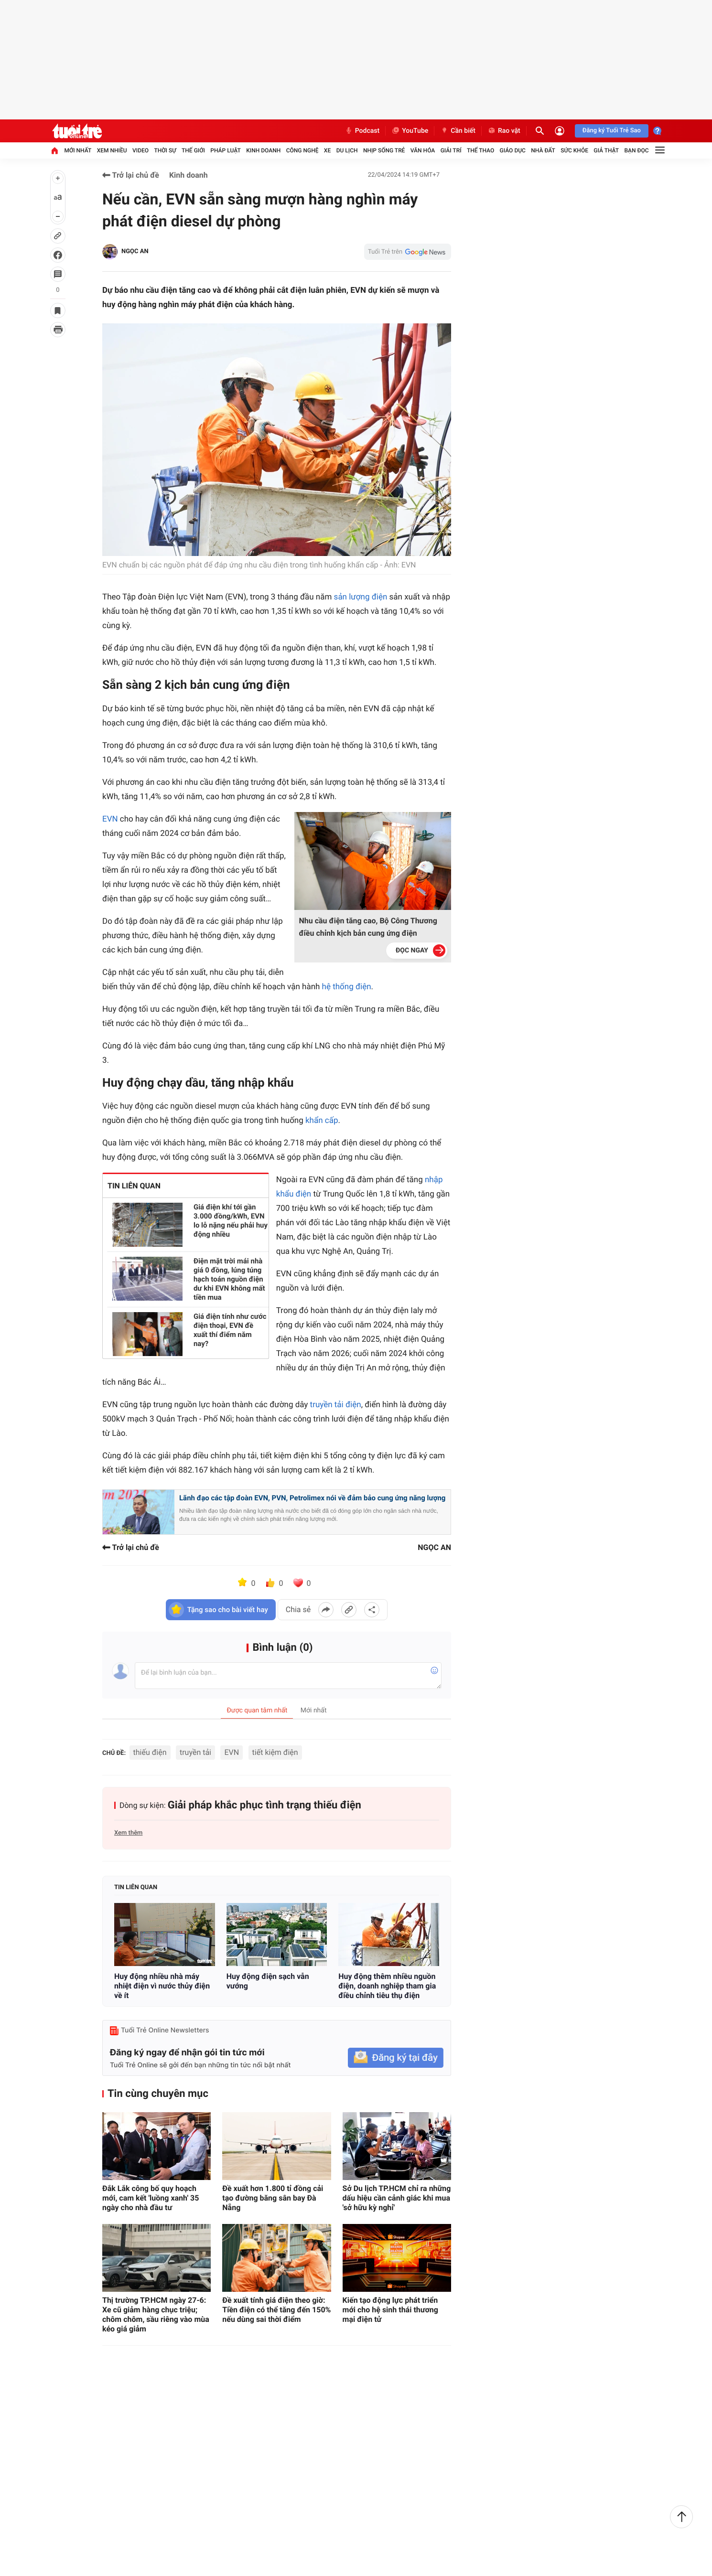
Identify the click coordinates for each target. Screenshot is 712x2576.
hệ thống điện (346, 987)
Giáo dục (513, 150)
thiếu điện (150, 1752)
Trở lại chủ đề (130, 175)
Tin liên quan (135, 1887)
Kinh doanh (263, 150)
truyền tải (195, 1752)
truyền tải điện (335, 1405)
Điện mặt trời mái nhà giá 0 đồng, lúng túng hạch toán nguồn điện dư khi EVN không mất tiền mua (230, 1279)
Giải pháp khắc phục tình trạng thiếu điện (264, 1805)
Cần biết (457, 131)
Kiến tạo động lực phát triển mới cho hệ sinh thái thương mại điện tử (390, 2310)
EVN (111, 819)
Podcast (362, 131)
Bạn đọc (637, 150)
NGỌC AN (135, 251)
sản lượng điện (361, 597)
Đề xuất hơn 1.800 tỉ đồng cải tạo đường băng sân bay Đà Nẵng (272, 2198)
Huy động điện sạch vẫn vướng (268, 1981)
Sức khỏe (574, 150)
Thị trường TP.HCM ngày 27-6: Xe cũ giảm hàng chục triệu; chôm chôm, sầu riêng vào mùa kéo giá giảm (155, 2314)
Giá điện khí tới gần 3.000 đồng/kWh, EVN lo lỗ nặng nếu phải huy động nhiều (231, 1221)
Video (140, 150)
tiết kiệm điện (275, 1752)
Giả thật (606, 150)
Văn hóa (422, 150)
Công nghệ (302, 150)
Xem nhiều (112, 150)
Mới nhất (77, 150)
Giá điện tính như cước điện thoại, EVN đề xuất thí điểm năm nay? (231, 1325)
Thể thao (480, 150)
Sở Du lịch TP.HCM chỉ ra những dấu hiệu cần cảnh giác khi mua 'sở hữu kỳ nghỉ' (397, 2198)
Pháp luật (225, 150)
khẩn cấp (321, 1120)
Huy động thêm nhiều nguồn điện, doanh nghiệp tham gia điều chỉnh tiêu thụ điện (387, 1986)
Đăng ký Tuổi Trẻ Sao (612, 130)
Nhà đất (543, 150)
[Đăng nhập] (559, 131)
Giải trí (451, 150)
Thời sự (165, 150)
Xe (327, 150)
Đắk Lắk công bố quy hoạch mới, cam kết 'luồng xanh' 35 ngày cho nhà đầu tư (150, 2198)
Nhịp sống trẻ (384, 150)
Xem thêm (128, 1833)
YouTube (409, 131)
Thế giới (193, 150)
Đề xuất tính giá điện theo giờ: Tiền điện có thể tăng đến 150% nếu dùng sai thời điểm (276, 2310)
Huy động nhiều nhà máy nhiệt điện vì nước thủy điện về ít (162, 1986)
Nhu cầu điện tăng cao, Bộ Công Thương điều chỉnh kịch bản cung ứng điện (368, 927)
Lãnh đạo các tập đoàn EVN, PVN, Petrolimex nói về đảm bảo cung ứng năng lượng (312, 1498)
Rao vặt (503, 131)
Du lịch (347, 150)
